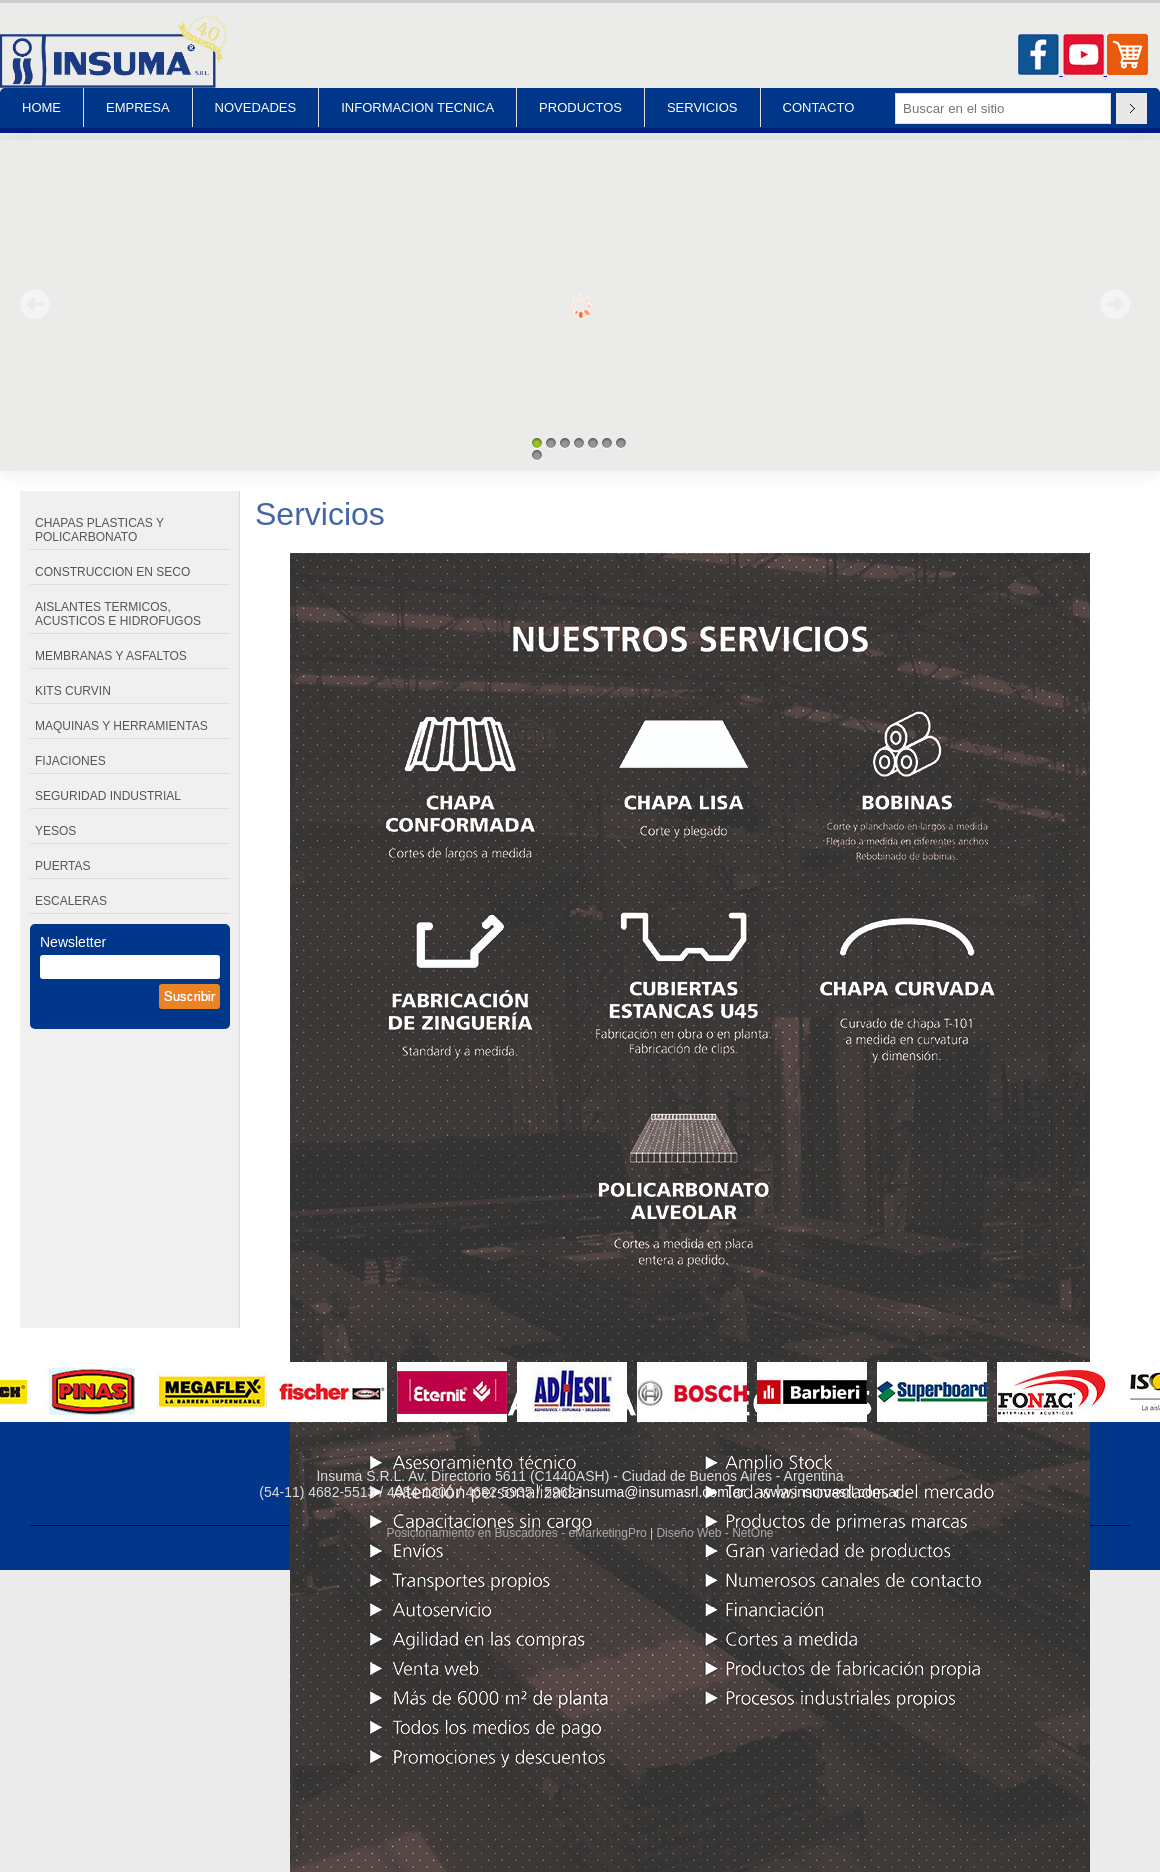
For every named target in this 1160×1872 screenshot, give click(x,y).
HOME (41, 107)
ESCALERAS (71, 901)
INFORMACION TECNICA (417, 107)
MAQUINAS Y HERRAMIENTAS (121, 726)
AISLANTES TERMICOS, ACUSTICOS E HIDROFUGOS (118, 614)
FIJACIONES (70, 761)
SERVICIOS (702, 107)
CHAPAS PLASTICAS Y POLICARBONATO (99, 530)
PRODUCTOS (580, 107)
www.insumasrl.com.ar (831, 1492)
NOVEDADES (256, 107)
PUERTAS (63, 866)
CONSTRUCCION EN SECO (112, 572)
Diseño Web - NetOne (714, 1533)
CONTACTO (819, 107)
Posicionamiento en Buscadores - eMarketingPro (516, 1533)
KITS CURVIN (73, 691)
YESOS (55, 831)
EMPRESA (138, 107)
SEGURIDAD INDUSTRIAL (108, 796)
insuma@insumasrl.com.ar (662, 1492)
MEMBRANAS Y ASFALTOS (111, 656)
